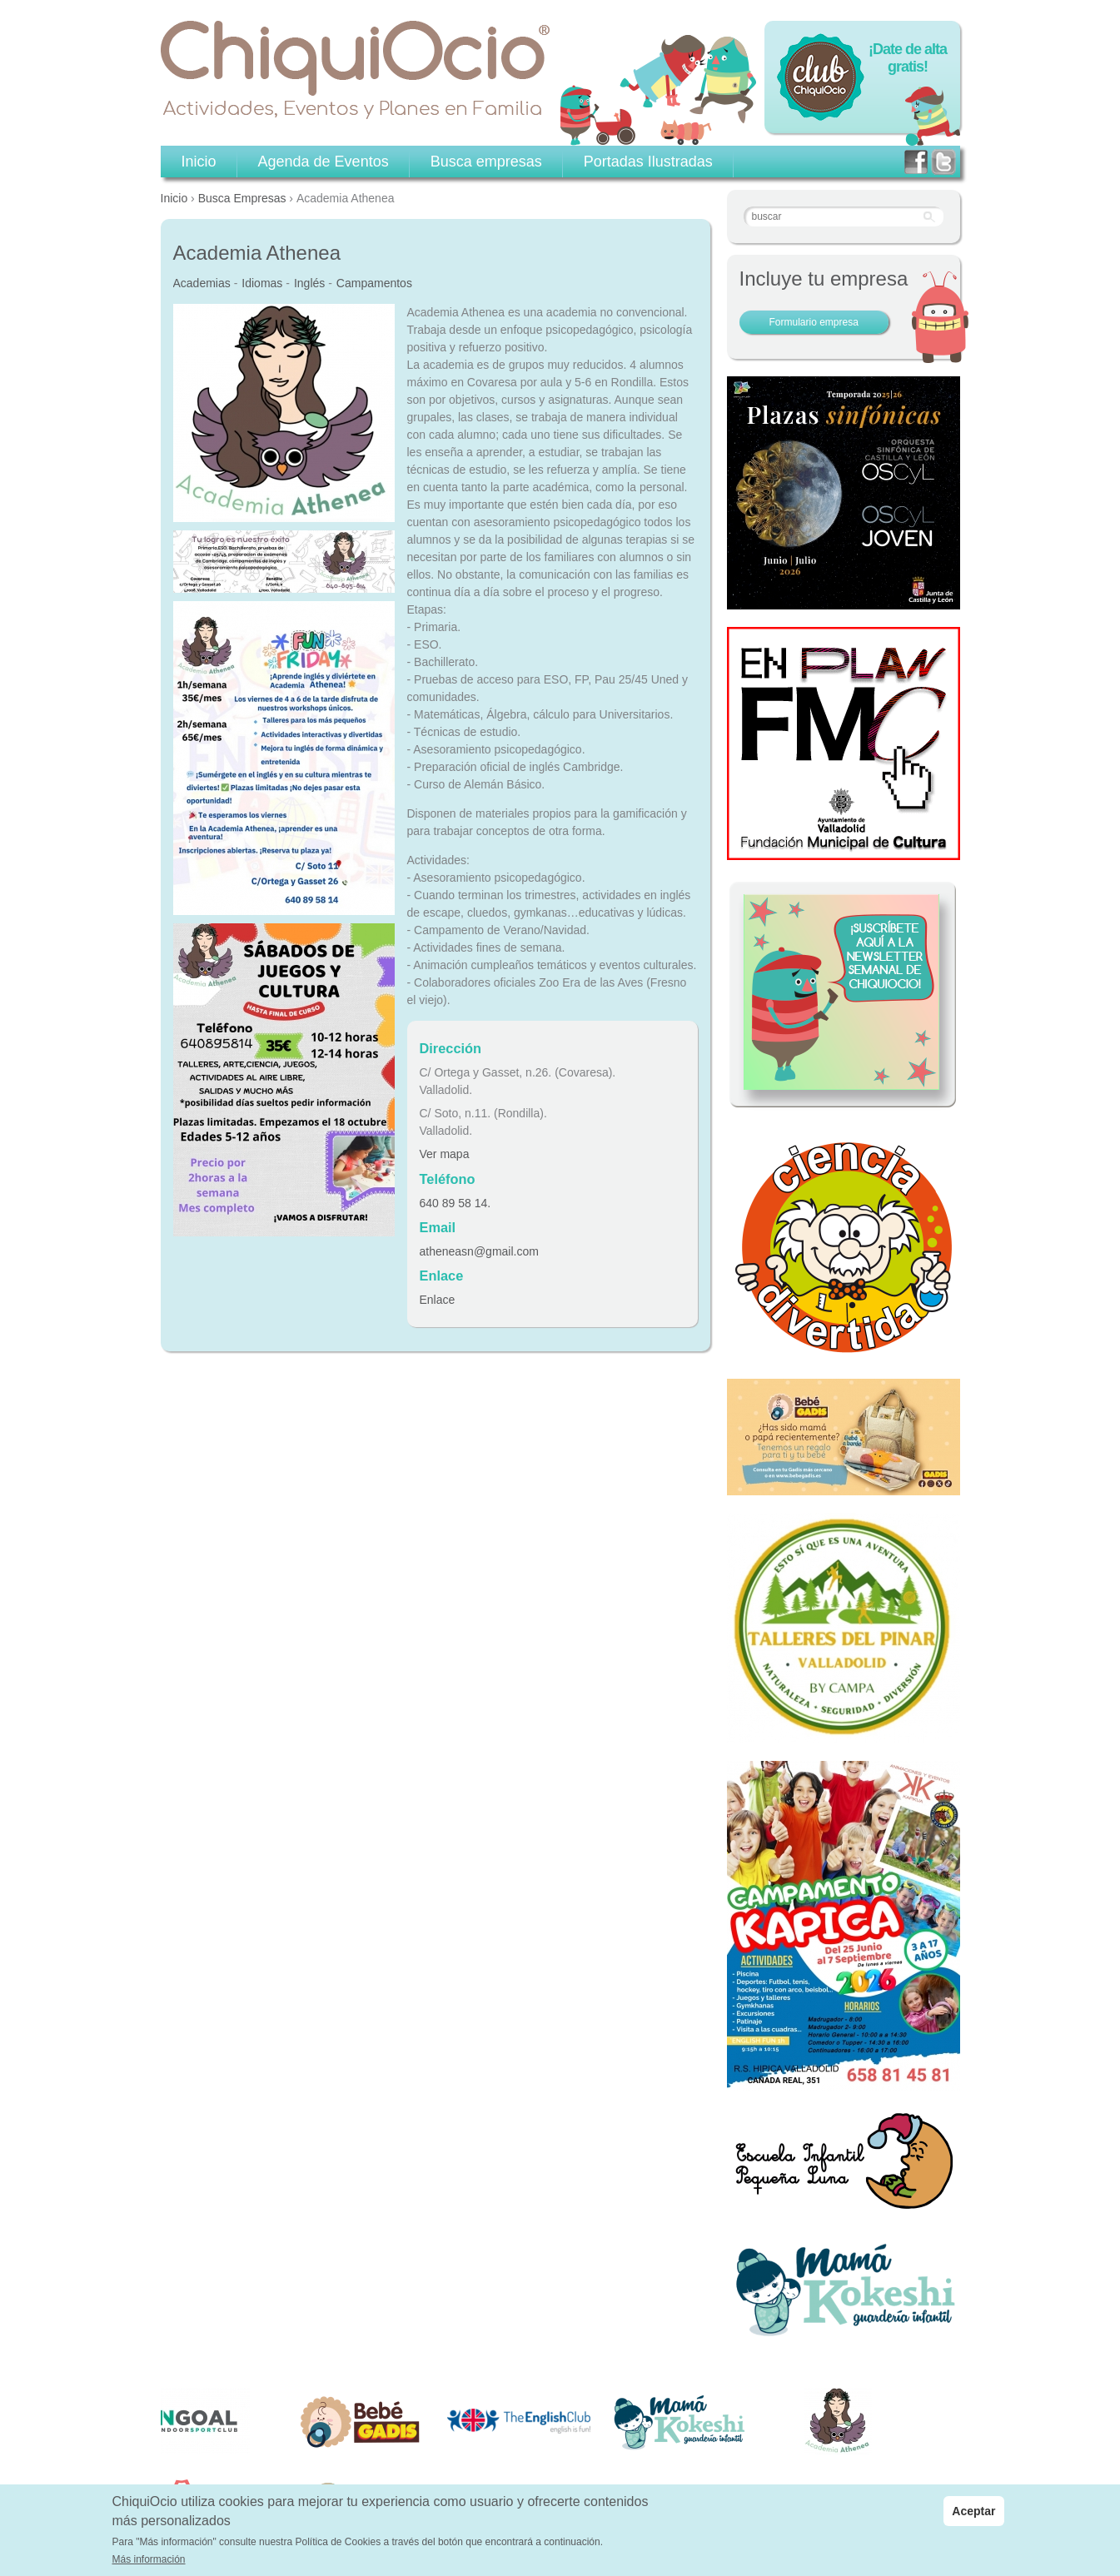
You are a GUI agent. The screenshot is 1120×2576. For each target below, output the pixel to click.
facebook (915, 162)
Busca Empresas (242, 198)
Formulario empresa (814, 322)
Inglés (309, 283)
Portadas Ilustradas (648, 161)
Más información (149, 2559)
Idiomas (261, 283)
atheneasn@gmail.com (479, 1251)
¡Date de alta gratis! (908, 58)
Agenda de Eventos (323, 161)
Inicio (174, 198)
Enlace (437, 1299)
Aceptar (973, 2511)
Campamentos (374, 283)
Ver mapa (445, 1154)
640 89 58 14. (455, 1203)
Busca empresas (486, 161)
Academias (202, 283)
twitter (943, 162)
